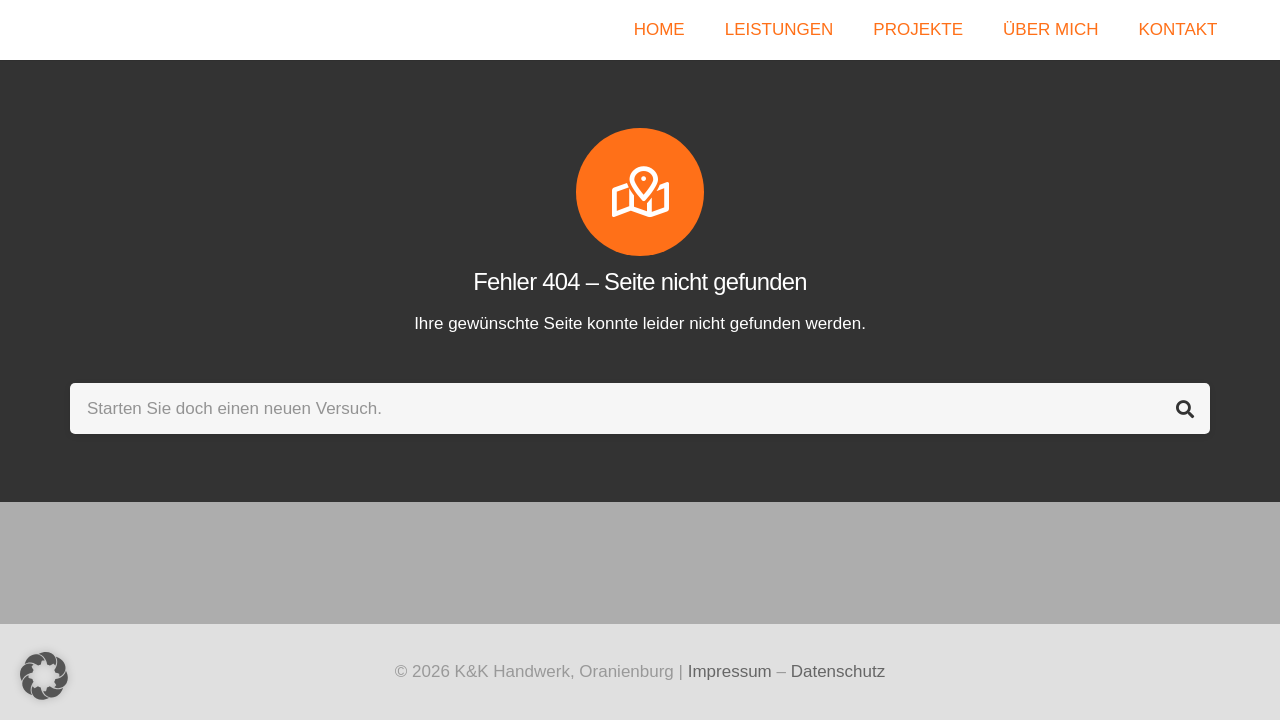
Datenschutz (838, 671)
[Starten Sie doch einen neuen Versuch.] (640, 408)
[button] (44, 676)
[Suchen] (1184, 408)
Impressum (730, 671)
